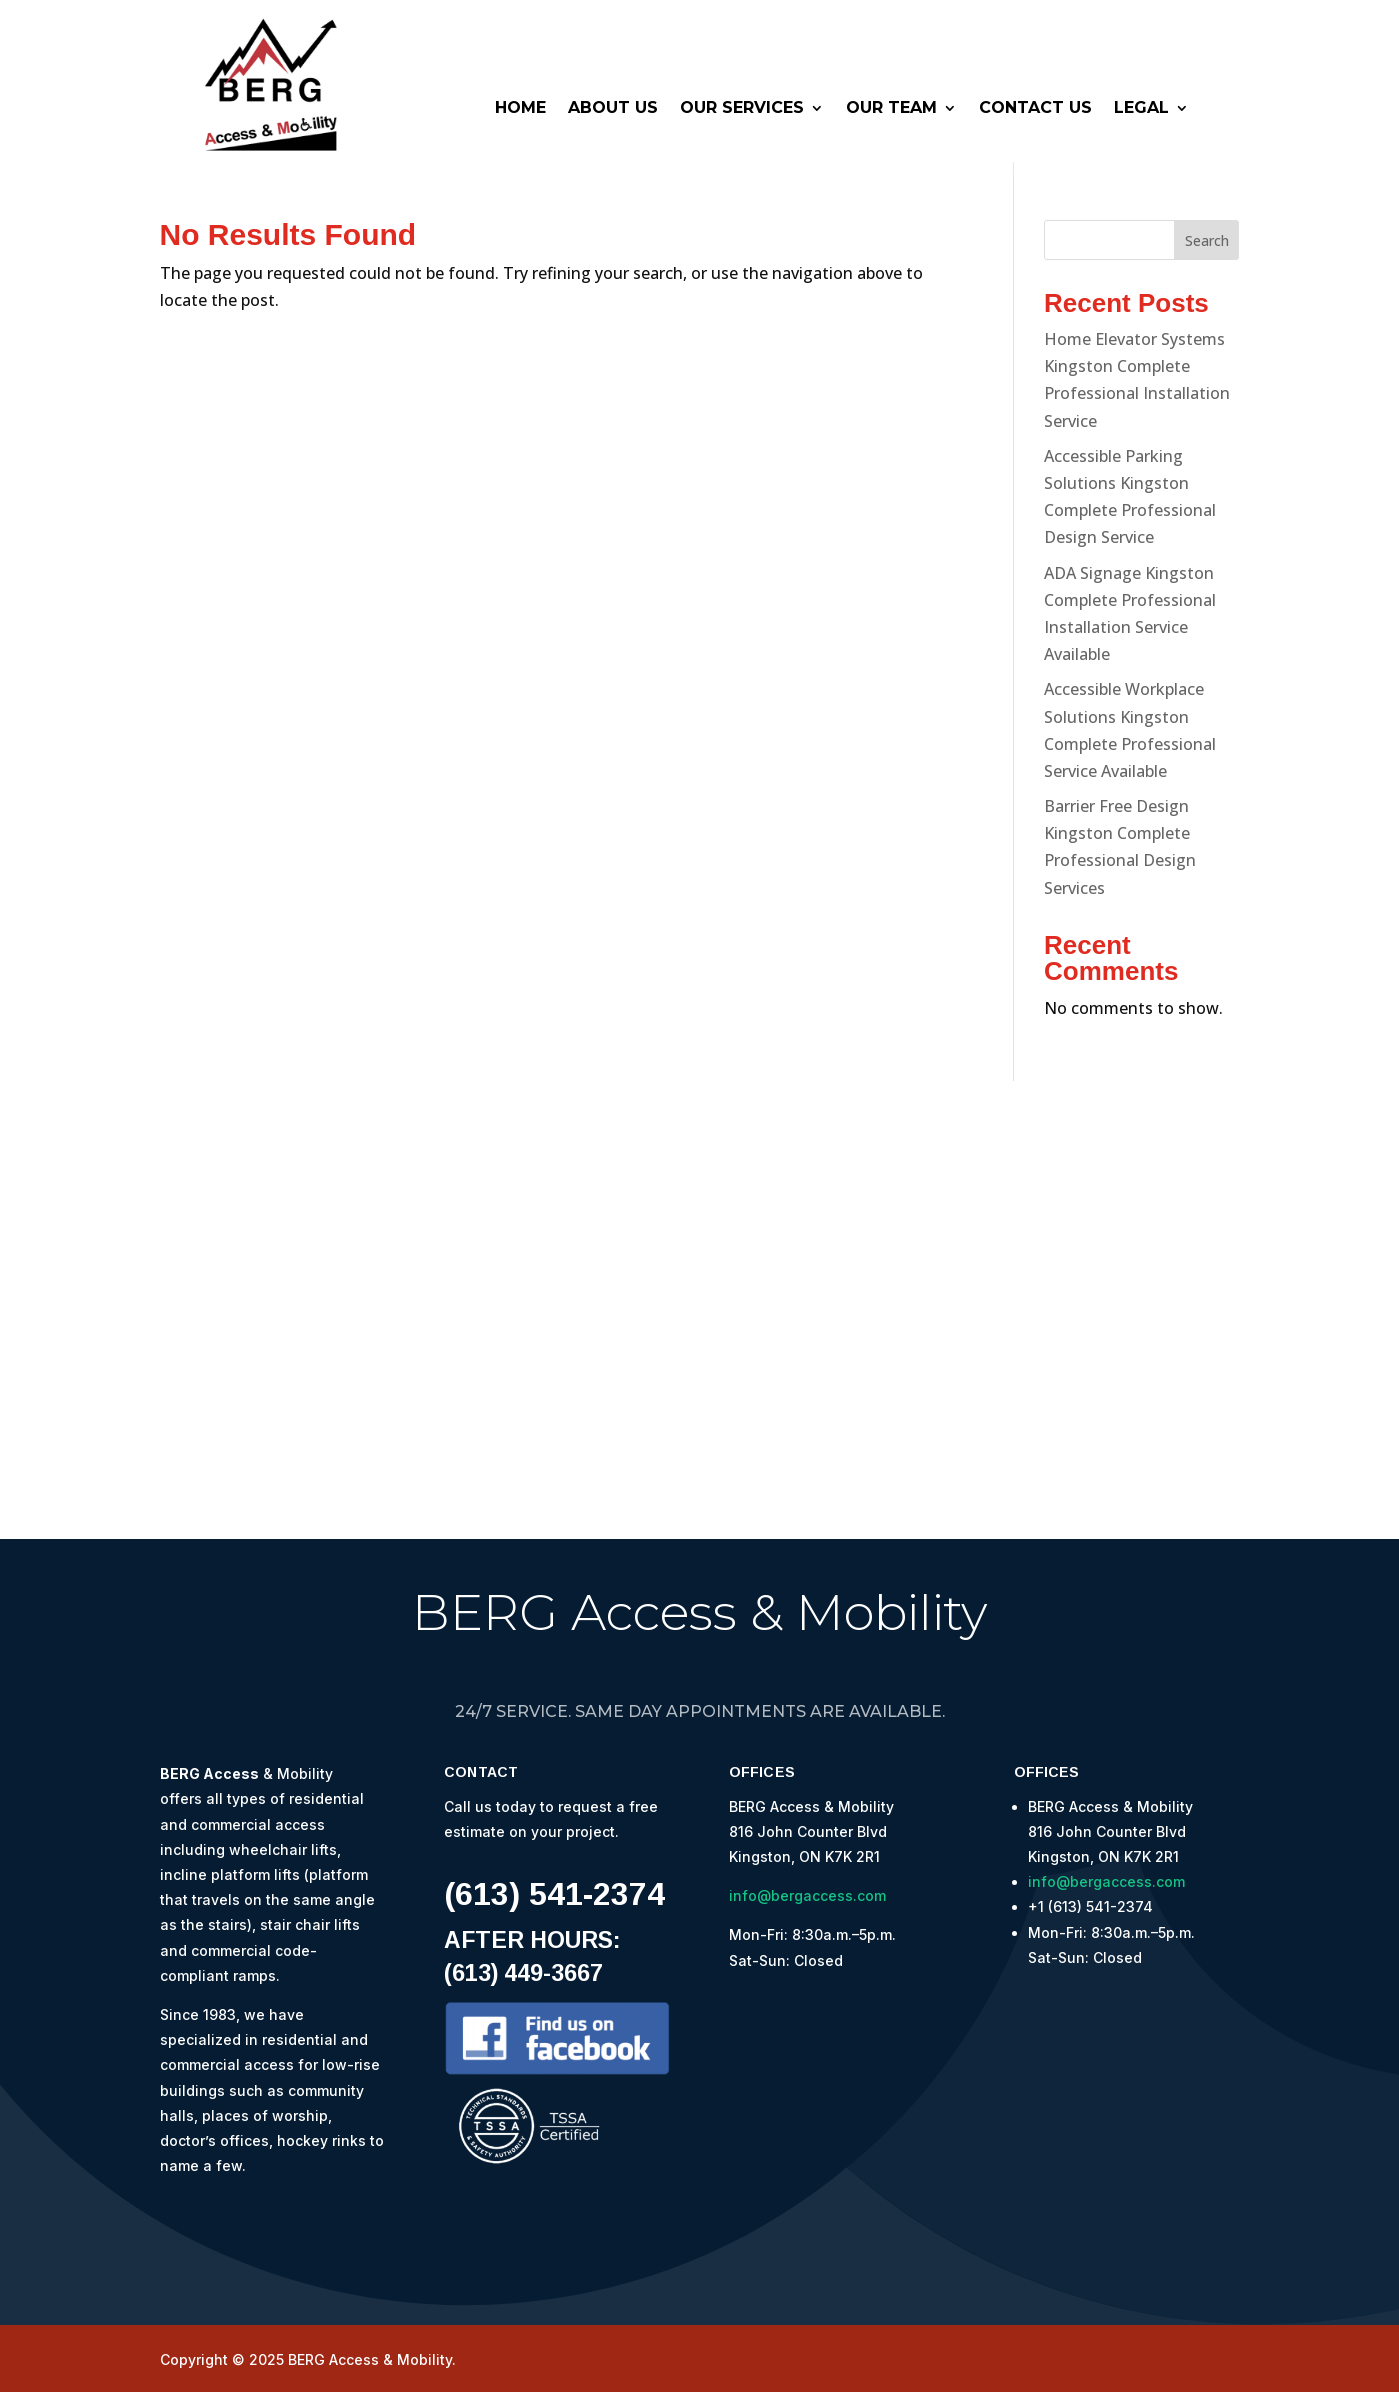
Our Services (742, 109)
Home (520, 109)
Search (1207, 240)
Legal (1141, 109)
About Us (613, 109)
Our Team (891, 109)
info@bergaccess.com (807, 1895)
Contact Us (1035, 109)
